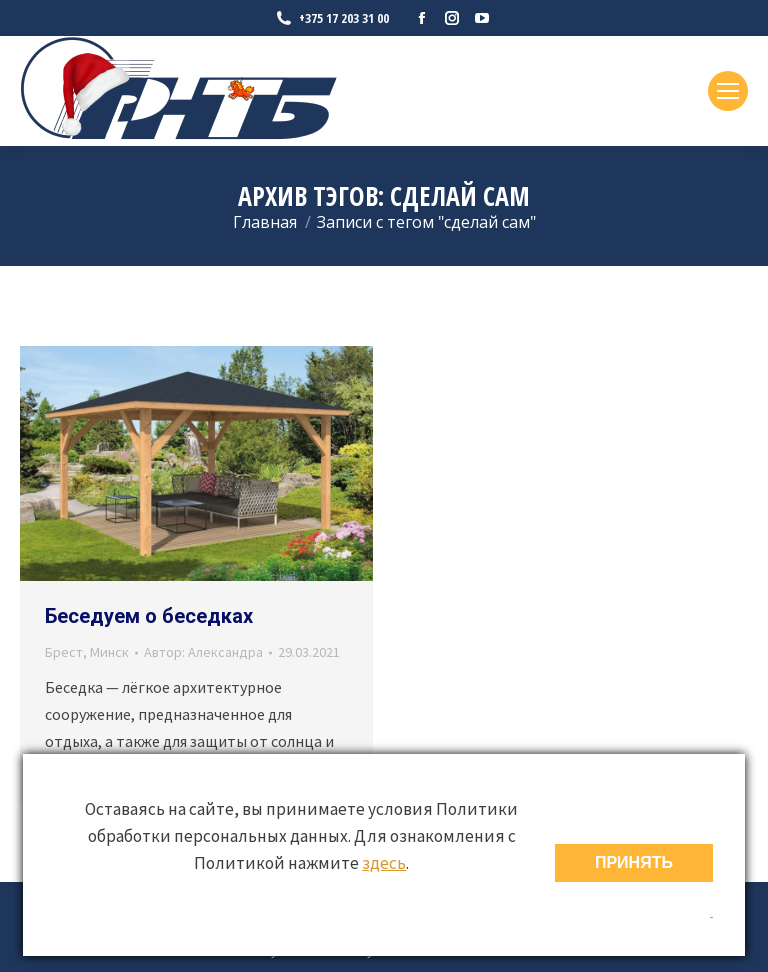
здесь (384, 863)
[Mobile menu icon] (728, 91)
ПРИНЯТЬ (634, 862)
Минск (109, 652)
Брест (64, 652)
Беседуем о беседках (149, 616)
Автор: (203, 652)
